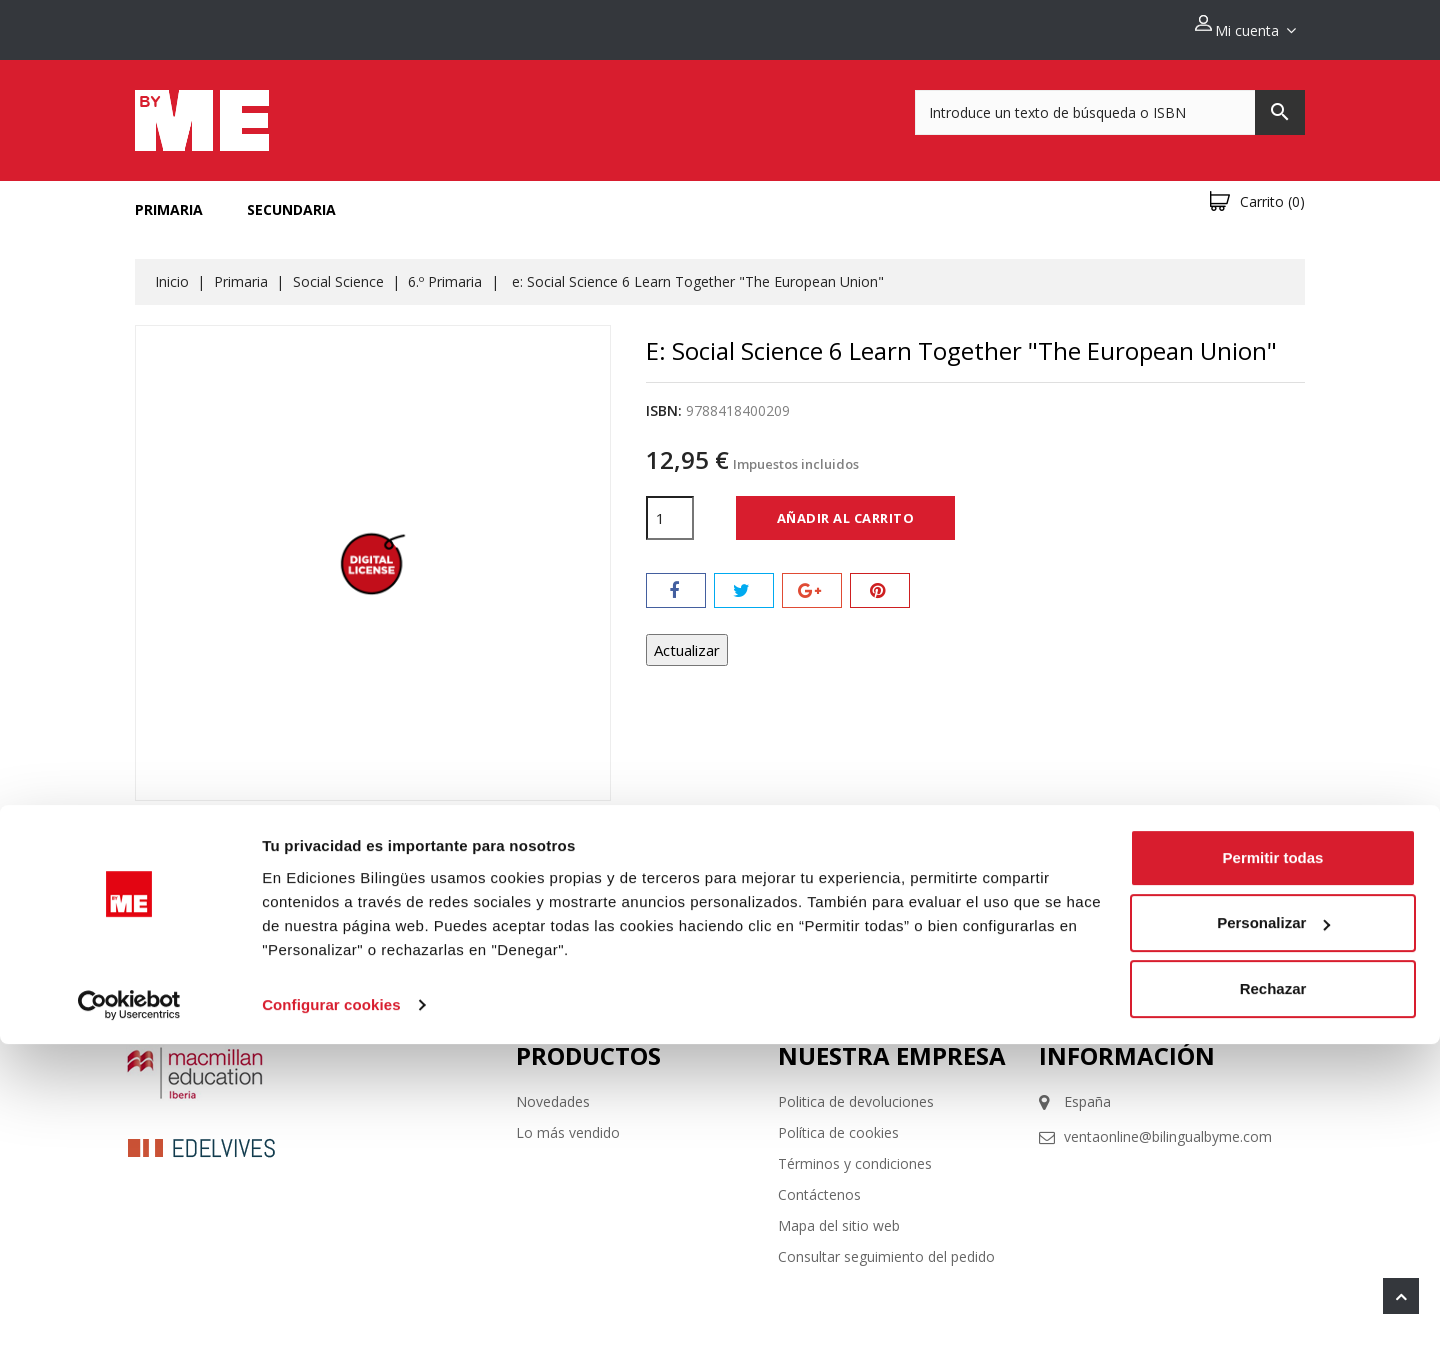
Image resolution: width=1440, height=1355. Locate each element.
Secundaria (291, 198)
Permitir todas (1273, 1168)
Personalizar (1273, 1233)
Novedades (553, 1090)
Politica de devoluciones (856, 1090)
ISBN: (664, 399)
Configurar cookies (331, 1315)
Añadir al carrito (846, 506)
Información (1127, 1044)
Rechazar (1273, 1299)
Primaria (169, 198)
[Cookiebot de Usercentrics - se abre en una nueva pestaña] (129, 1316)
